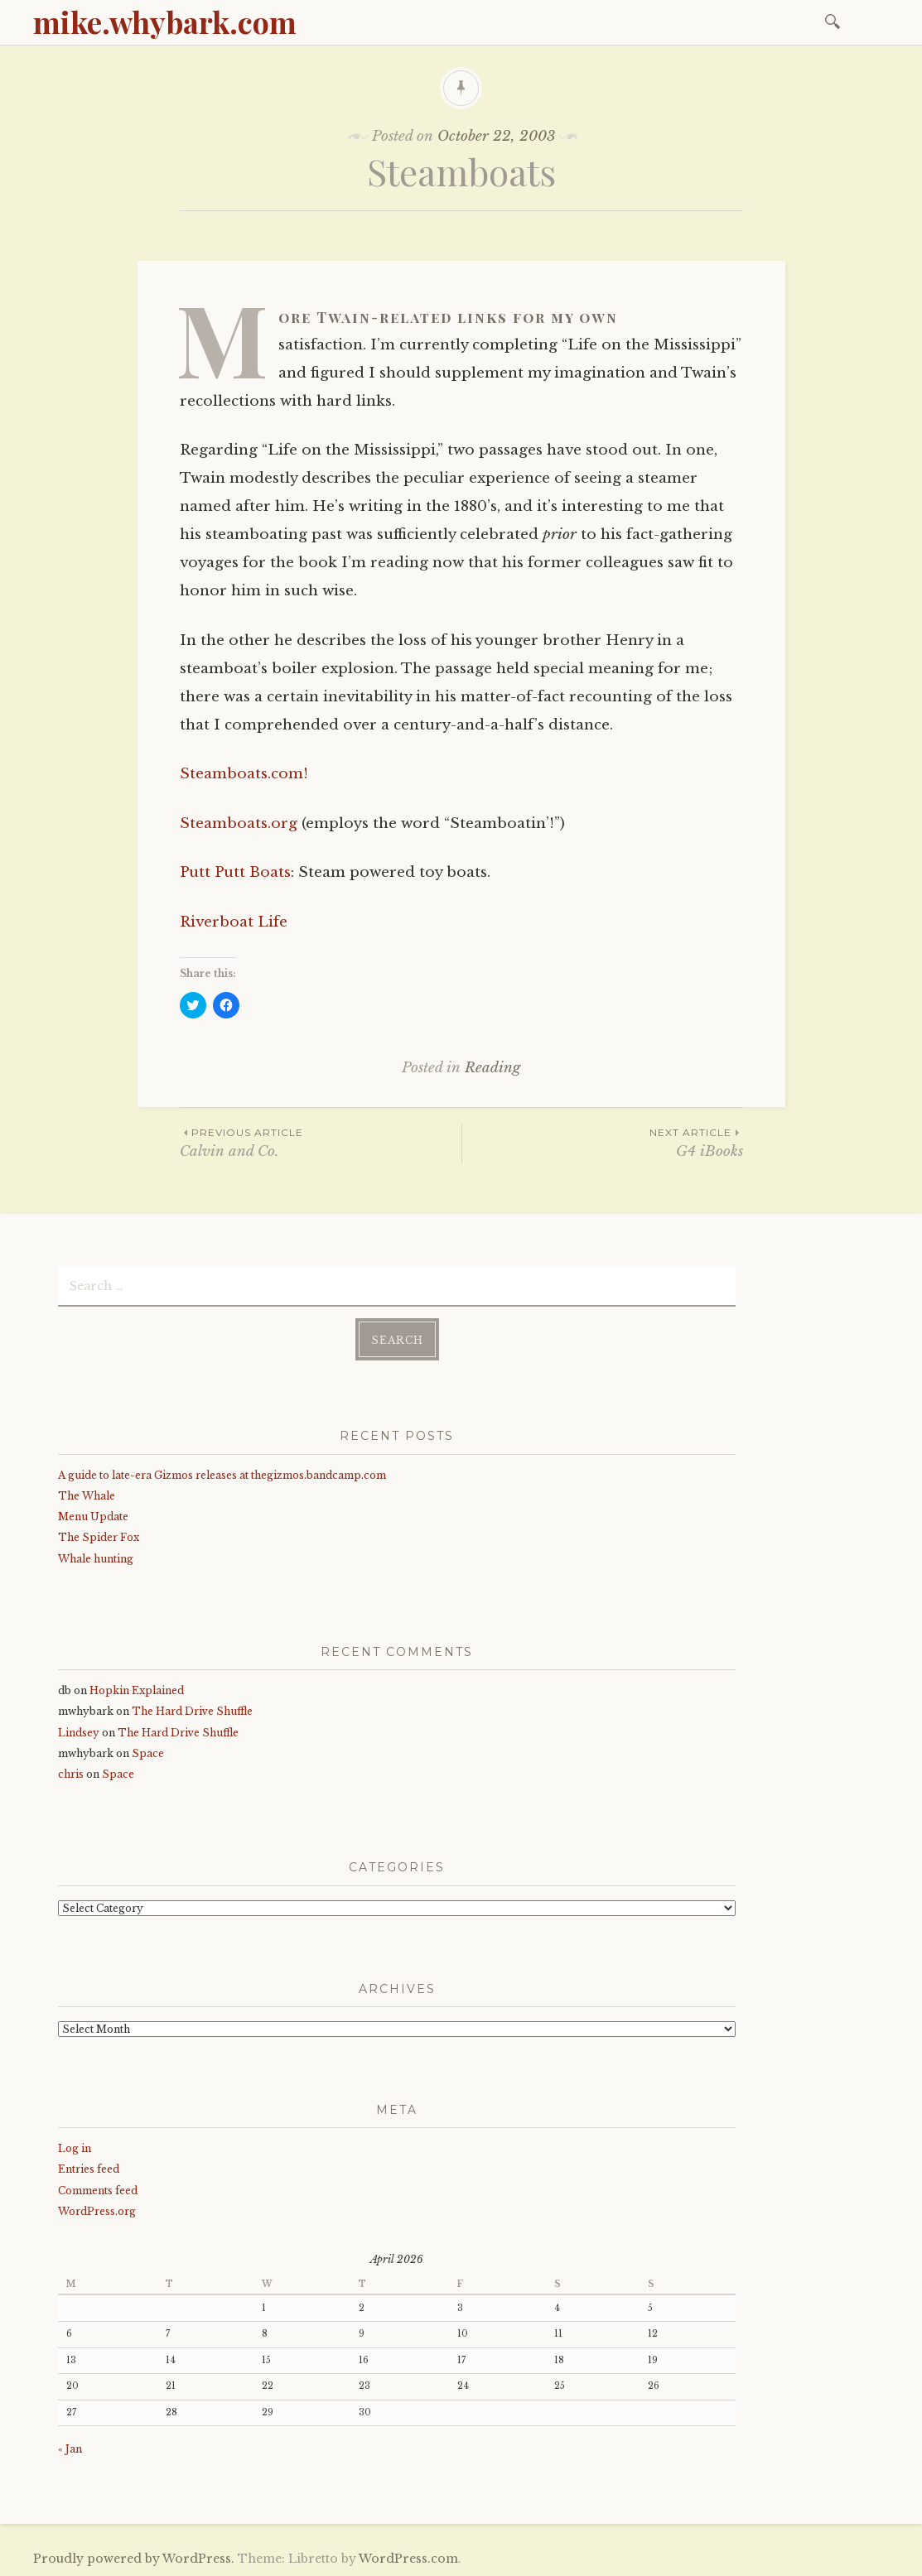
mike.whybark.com (165, 21)
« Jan (70, 2449)
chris (71, 1774)
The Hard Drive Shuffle (192, 1711)
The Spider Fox (98, 1537)
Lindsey (78, 1732)
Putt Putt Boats (235, 872)
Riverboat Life (233, 922)
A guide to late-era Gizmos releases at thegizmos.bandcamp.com (222, 1475)
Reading (492, 1067)
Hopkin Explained (136, 1690)
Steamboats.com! (244, 773)
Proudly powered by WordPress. (133, 2558)
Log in (74, 2148)
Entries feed (88, 2169)
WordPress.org (97, 2211)
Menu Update (93, 1516)
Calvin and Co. (320, 1142)
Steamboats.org (238, 823)
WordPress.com (408, 2558)
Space (148, 1753)
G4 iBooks (602, 1142)
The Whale (86, 1496)
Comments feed (98, 2190)
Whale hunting (95, 1559)
